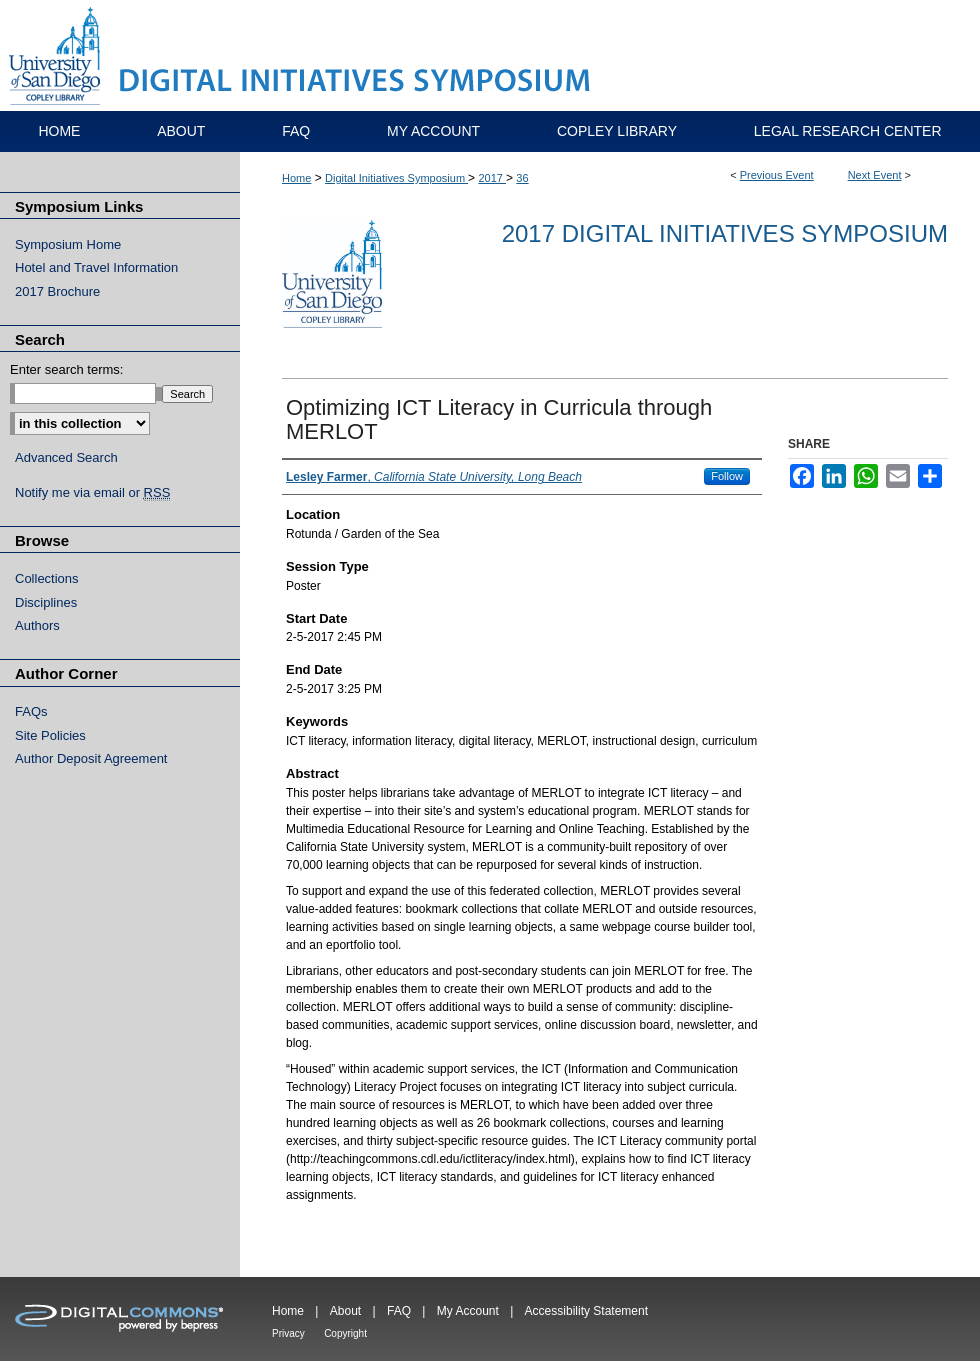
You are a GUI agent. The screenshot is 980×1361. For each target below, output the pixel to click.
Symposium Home (68, 244)
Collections (47, 578)
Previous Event (777, 175)
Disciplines (46, 602)
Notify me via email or (92, 493)
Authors (37, 625)
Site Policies (50, 735)
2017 (492, 178)
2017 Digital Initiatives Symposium (725, 233)
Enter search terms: (66, 369)
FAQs (31, 711)
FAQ (399, 1311)
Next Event (875, 175)
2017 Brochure (57, 291)
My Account (468, 1311)
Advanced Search (66, 457)
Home (296, 178)
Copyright (345, 1333)
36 (522, 178)
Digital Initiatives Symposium (396, 178)
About (345, 1311)
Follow (727, 476)
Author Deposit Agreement (91, 758)
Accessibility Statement (586, 1311)
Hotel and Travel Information (96, 267)
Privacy (288, 1333)
